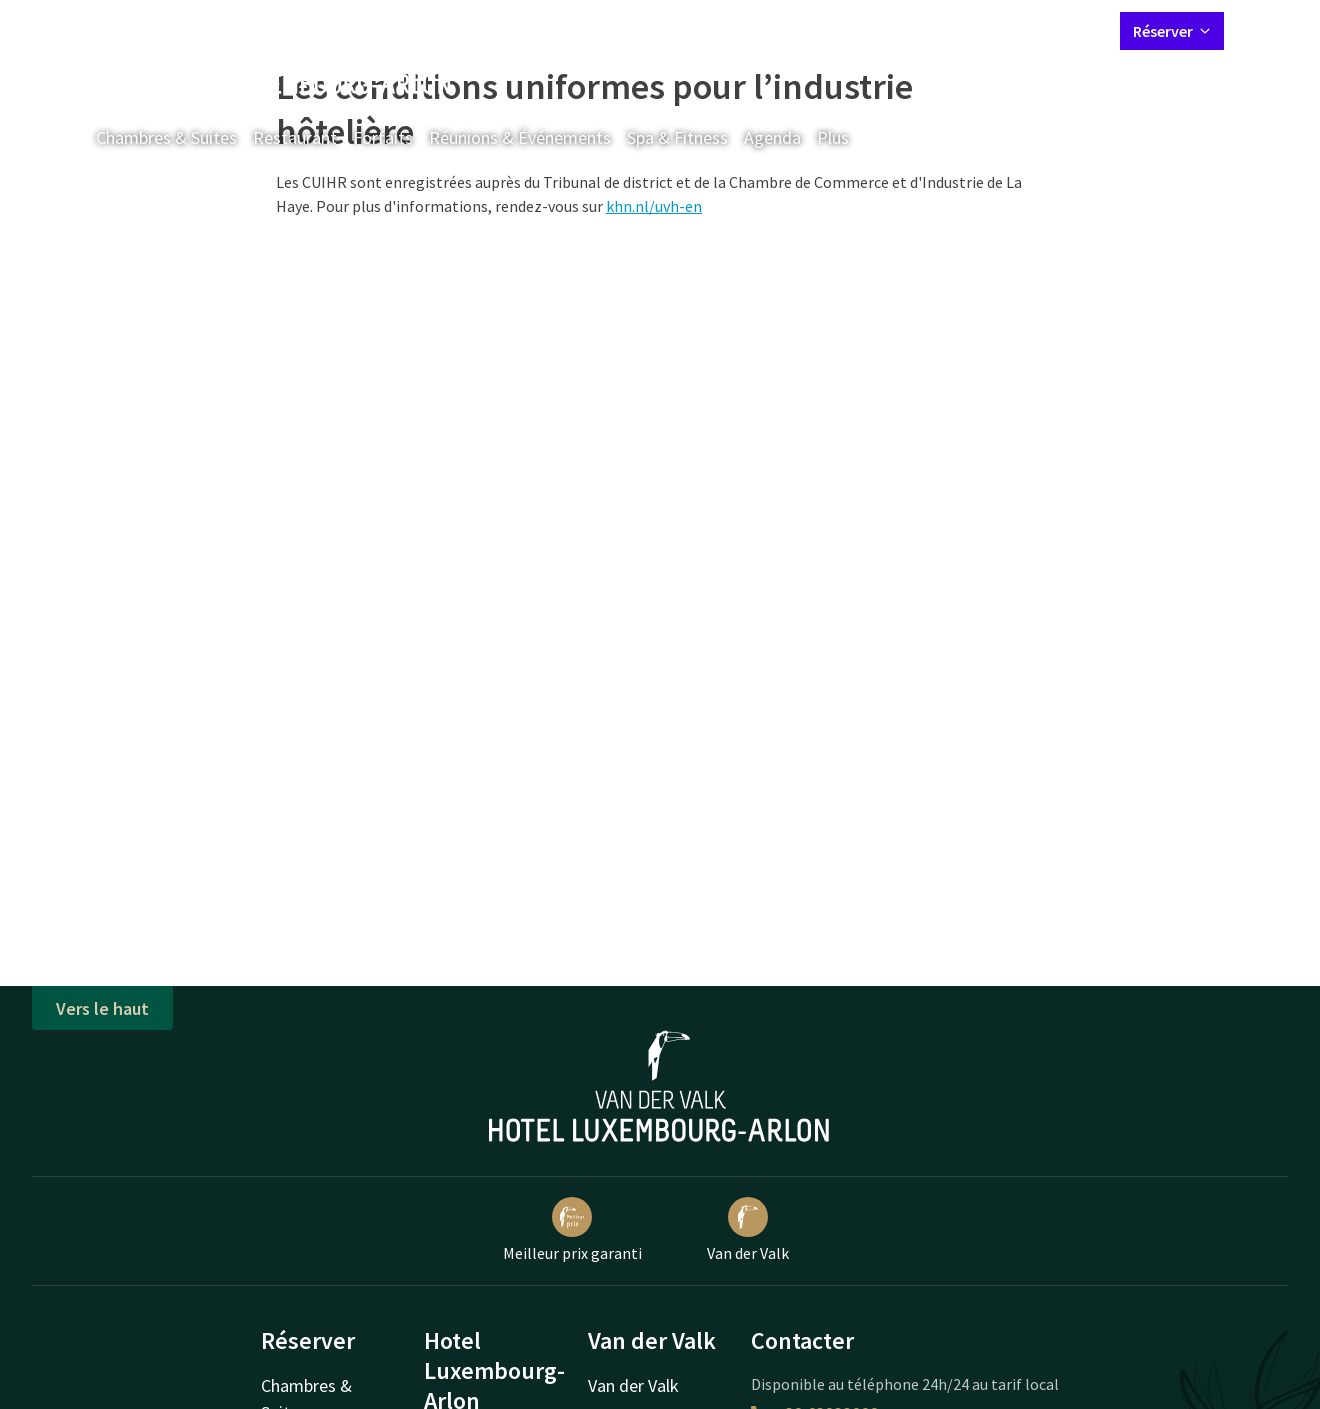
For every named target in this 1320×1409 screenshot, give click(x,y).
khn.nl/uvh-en (654, 206)
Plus (847, 137)
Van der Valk (748, 1230)
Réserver (1172, 31)
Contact (883, 30)
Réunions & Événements (520, 137)
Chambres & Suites (166, 137)
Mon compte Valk (986, 30)
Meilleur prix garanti (572, 1230)
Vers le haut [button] (102, 1008)
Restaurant (295, 137)
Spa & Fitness (677, 137)
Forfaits (383, 137)
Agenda (772, 137)
